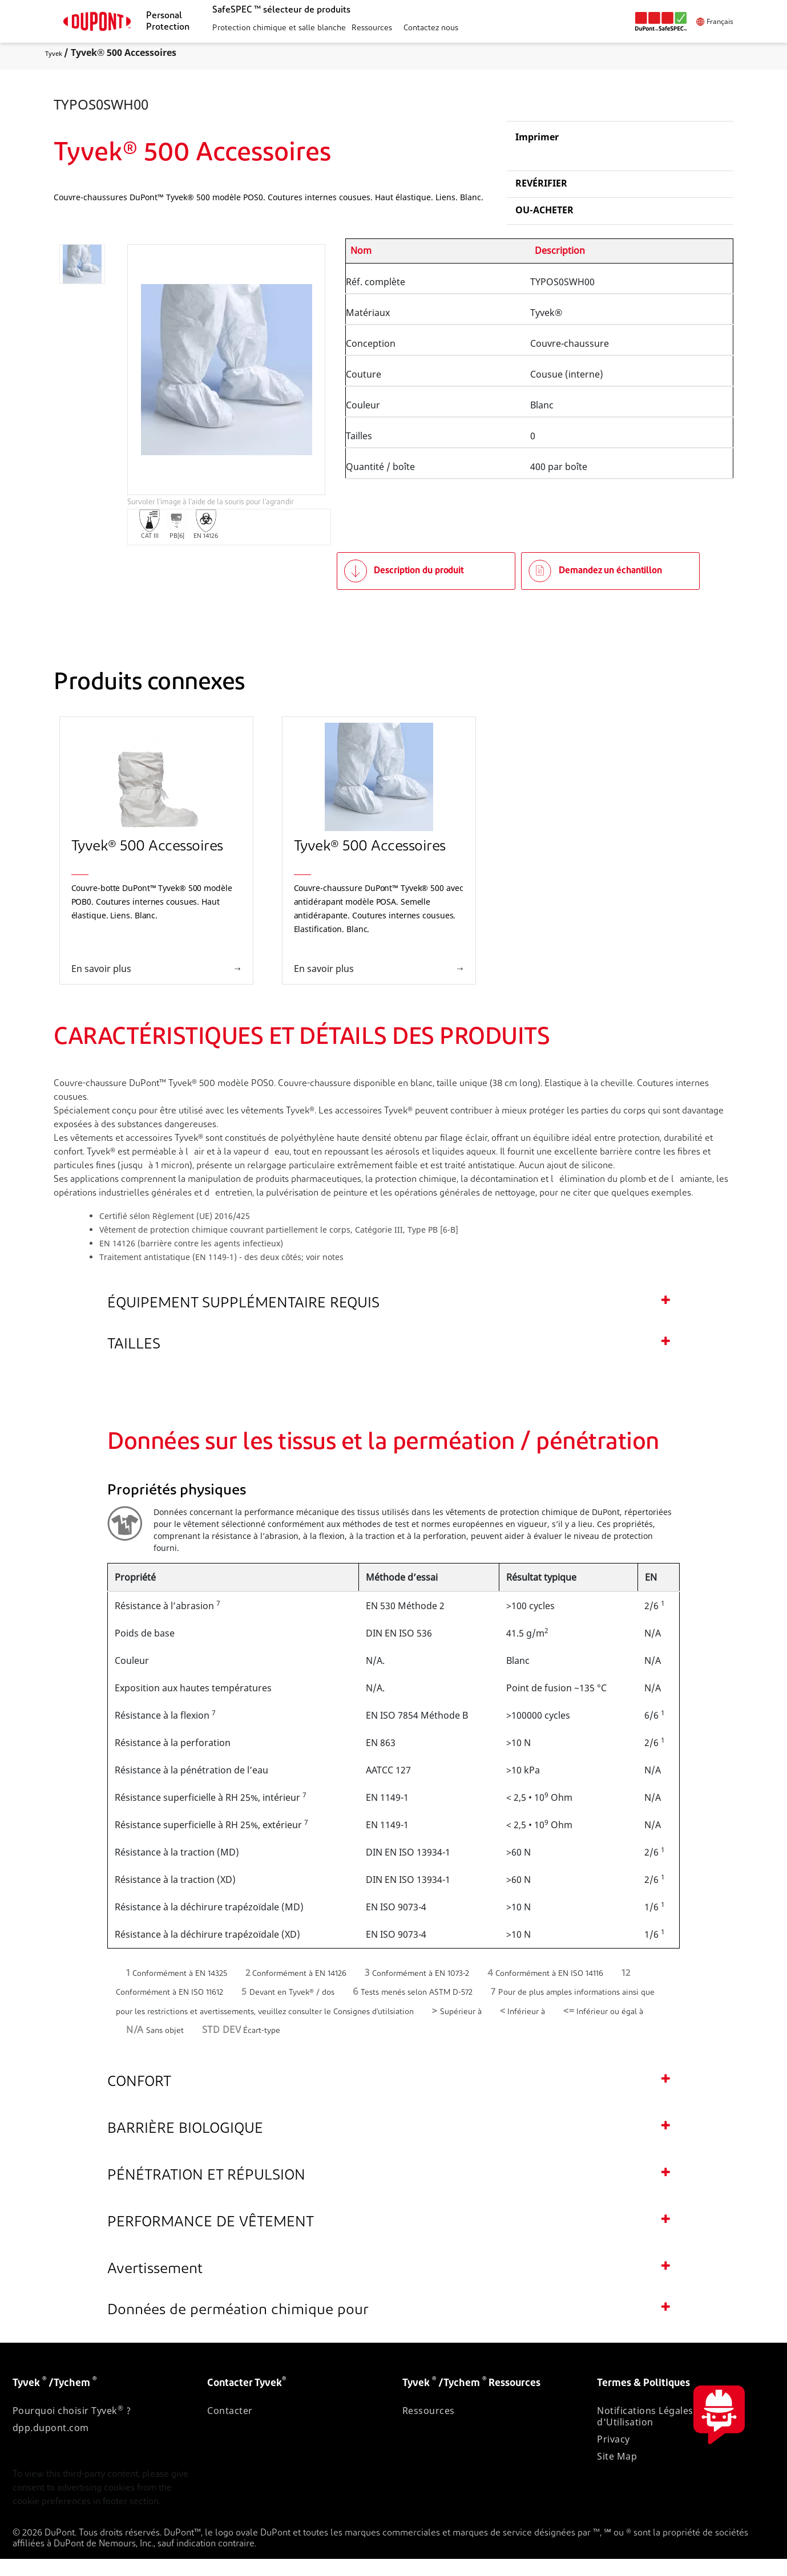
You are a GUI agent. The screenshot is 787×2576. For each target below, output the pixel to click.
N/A (135, 2047)
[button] (277, 29)
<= (568, 2029)
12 (625, 1990)
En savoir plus (101, 986)
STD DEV (221, 2047)
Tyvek (53, 53)
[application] (226, 386)
